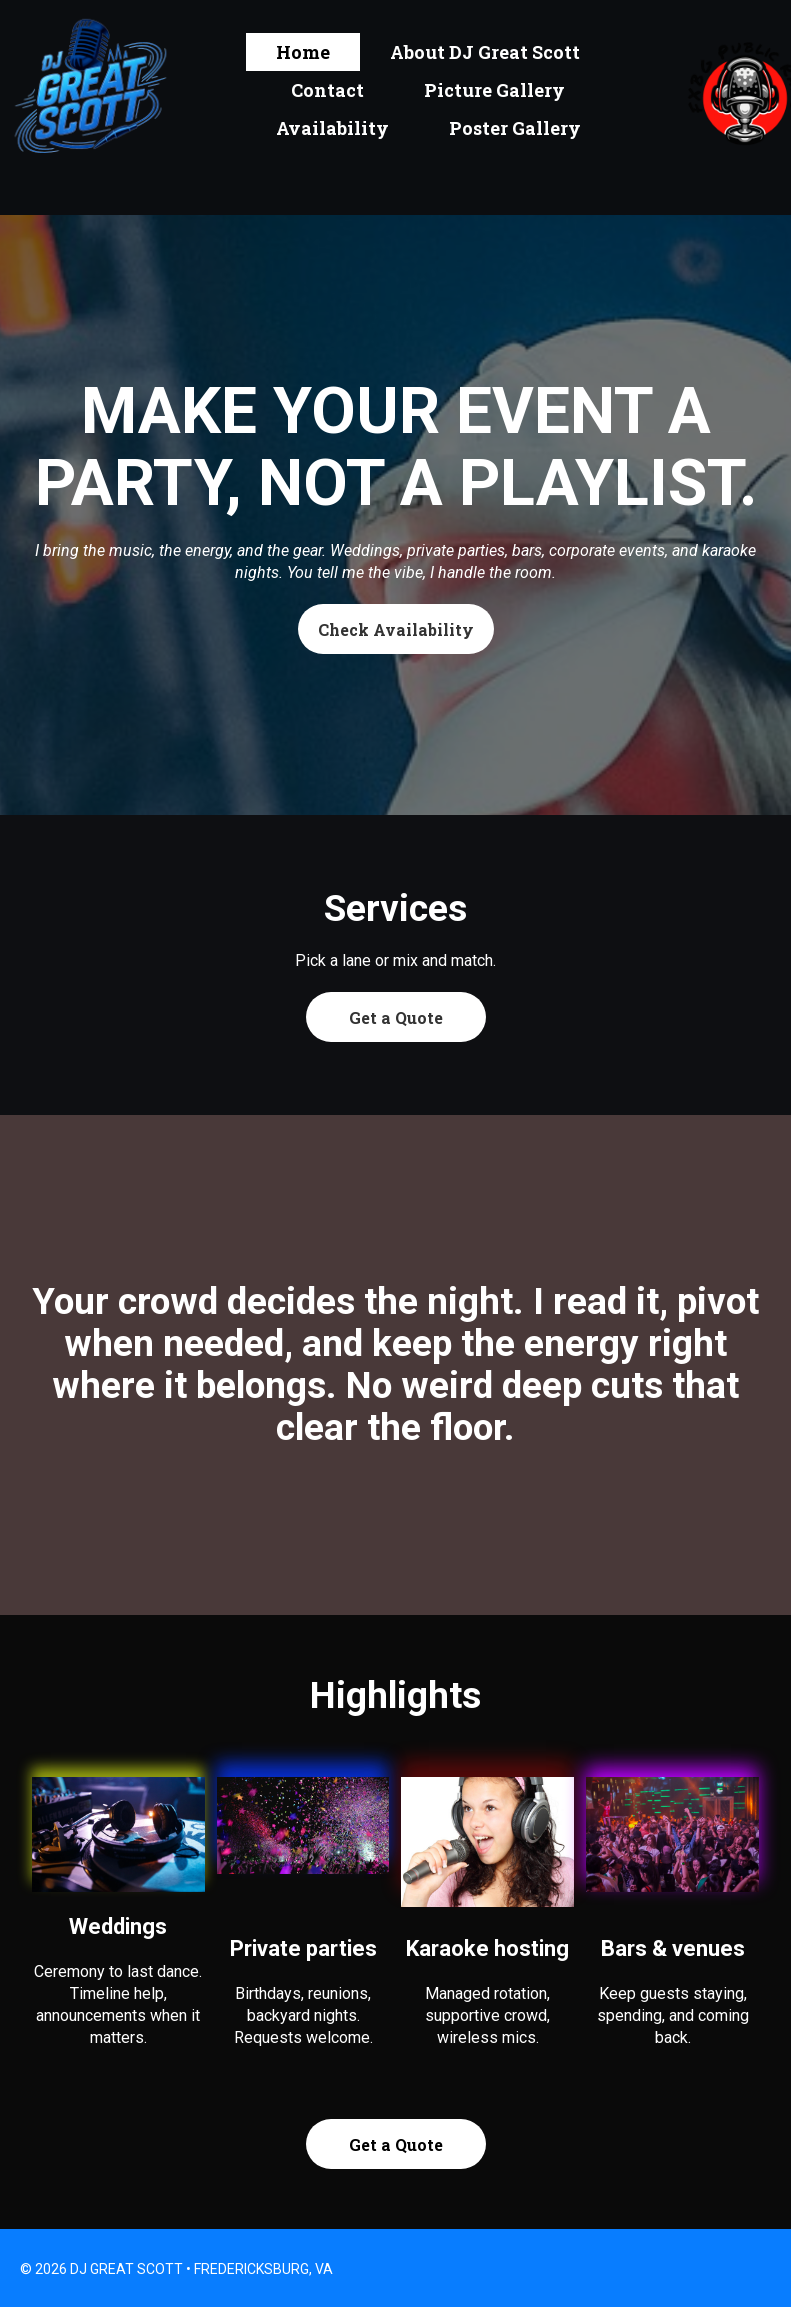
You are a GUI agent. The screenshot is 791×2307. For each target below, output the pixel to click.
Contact (327, 90)
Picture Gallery (494, 90)
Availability (332, 128)
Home (303, 52)
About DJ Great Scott (485, 52)
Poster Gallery (515, 128)
